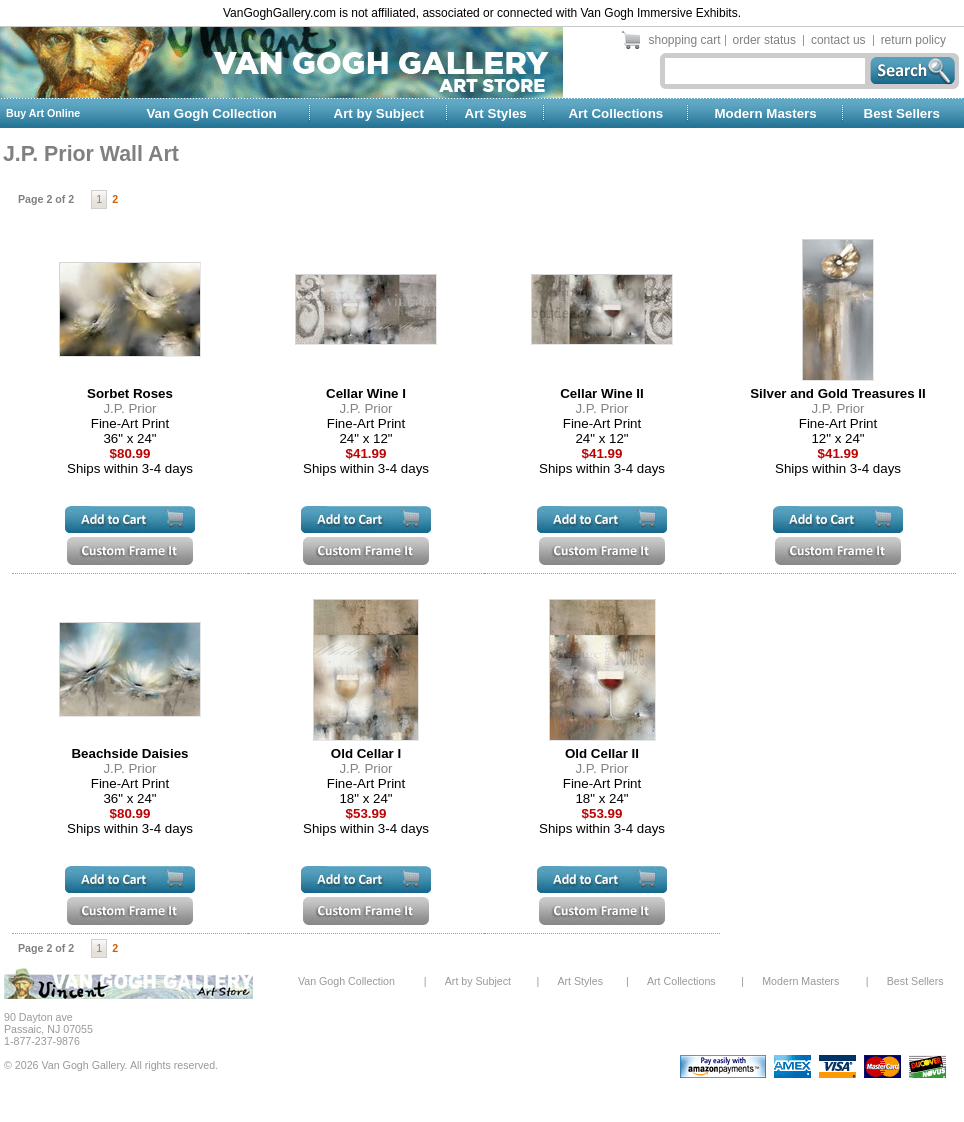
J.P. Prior (129, 408)
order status (764, 40)
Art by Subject (379, 113)
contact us (838, 40)
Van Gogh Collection (211, 113)
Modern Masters (765, 113)
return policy (913, 40)
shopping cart (685, 40)
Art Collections (615, 113)
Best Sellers (902, 113)
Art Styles (496, 113)
